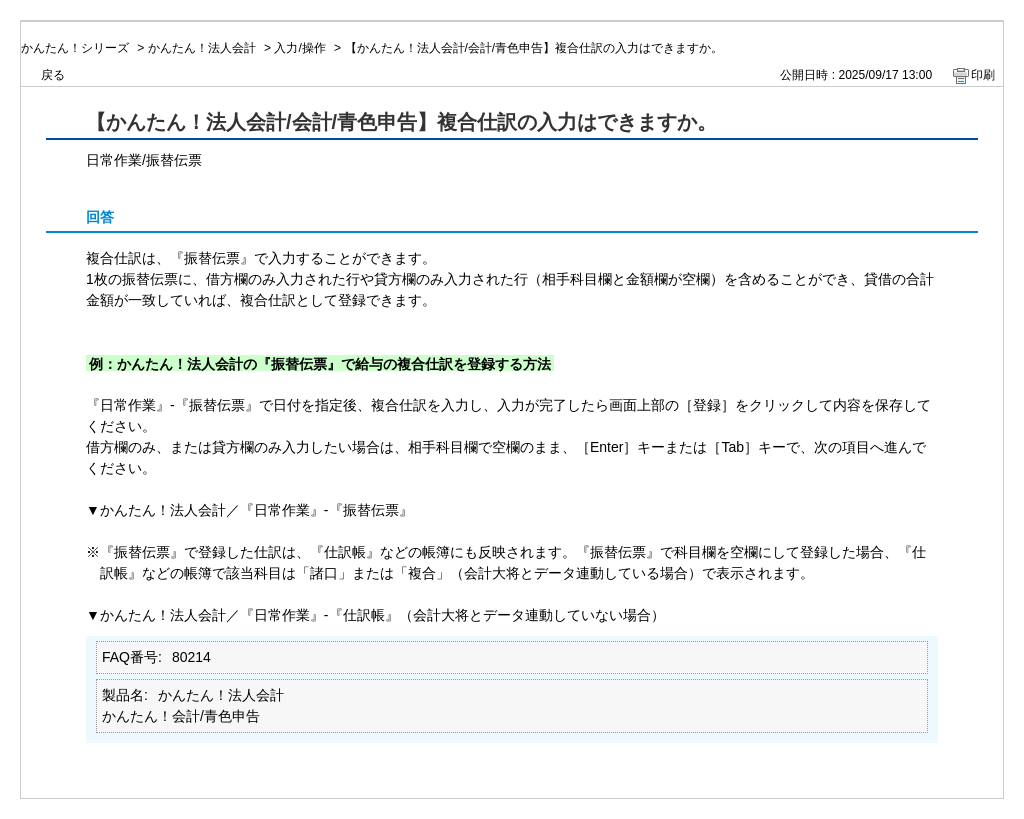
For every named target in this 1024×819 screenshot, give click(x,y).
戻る (53, 75)
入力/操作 (299, 48)
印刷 (983, 75)
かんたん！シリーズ (75, 48)
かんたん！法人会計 (202, 48)
